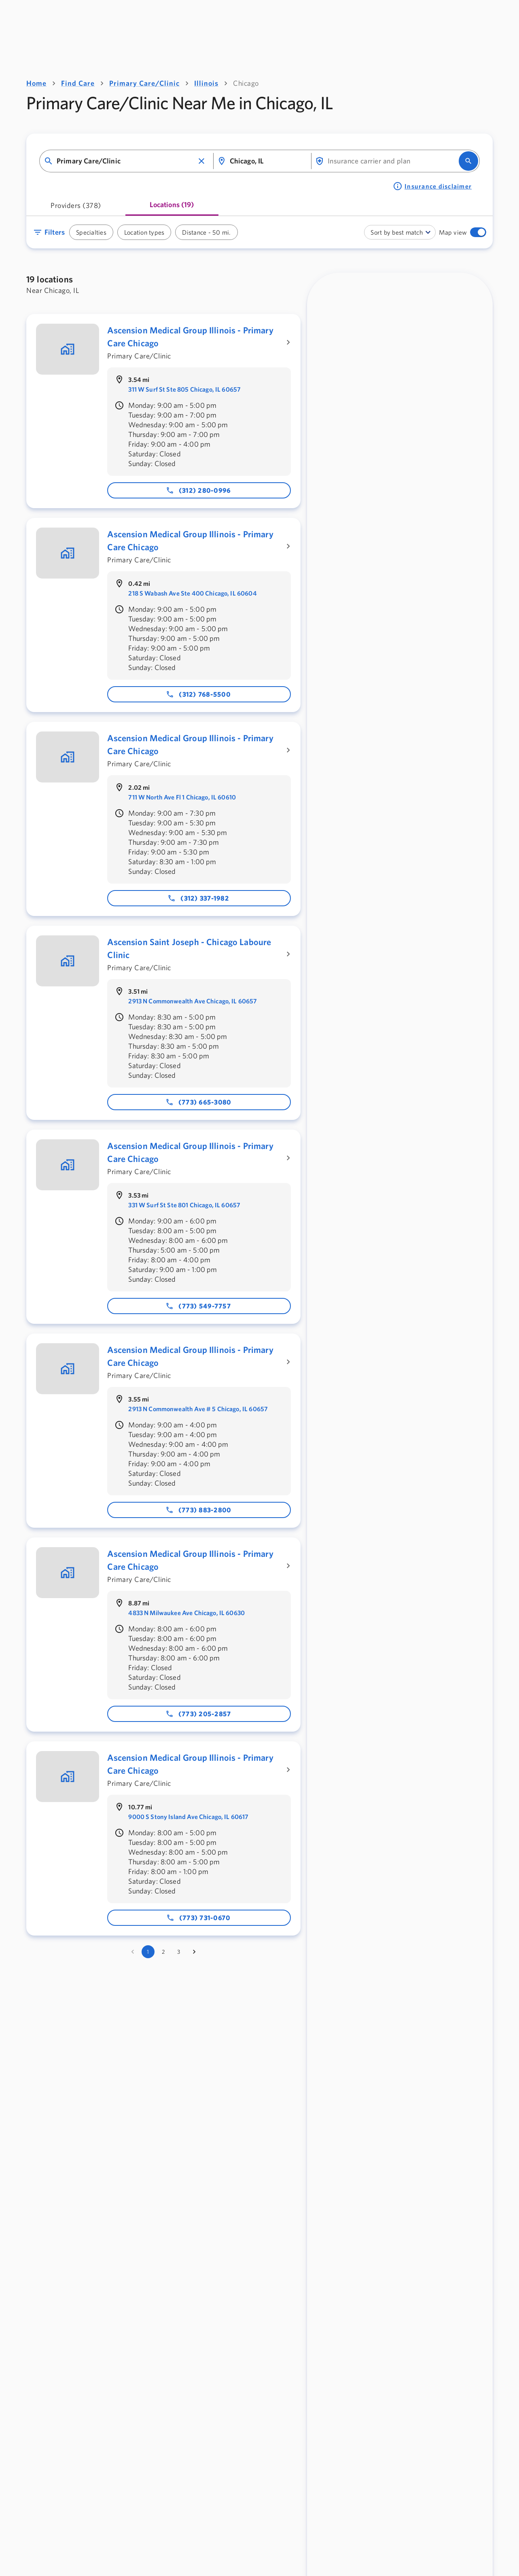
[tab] (75, 208)
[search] (468, 161)
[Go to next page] (194, 1951)
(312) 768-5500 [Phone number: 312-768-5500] (198, 694)
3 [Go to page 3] (178, 1951)
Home (36, 83)
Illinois (206, 83)
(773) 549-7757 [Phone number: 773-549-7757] (198, 1306)
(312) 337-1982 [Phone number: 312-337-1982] (198, 898)
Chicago (246, 83)
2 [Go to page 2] (163, 1951)
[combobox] (125, 161)
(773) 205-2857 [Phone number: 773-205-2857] (198, 1714)
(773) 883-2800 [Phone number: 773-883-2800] (198, 1510)
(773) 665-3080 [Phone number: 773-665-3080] (198, 1102)
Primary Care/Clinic (144, 83)
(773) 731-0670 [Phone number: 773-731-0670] (198, 1918)
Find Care (78, 83)
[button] (201, 161)
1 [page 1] (148, 1951)
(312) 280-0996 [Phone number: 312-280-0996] (198, 490)
